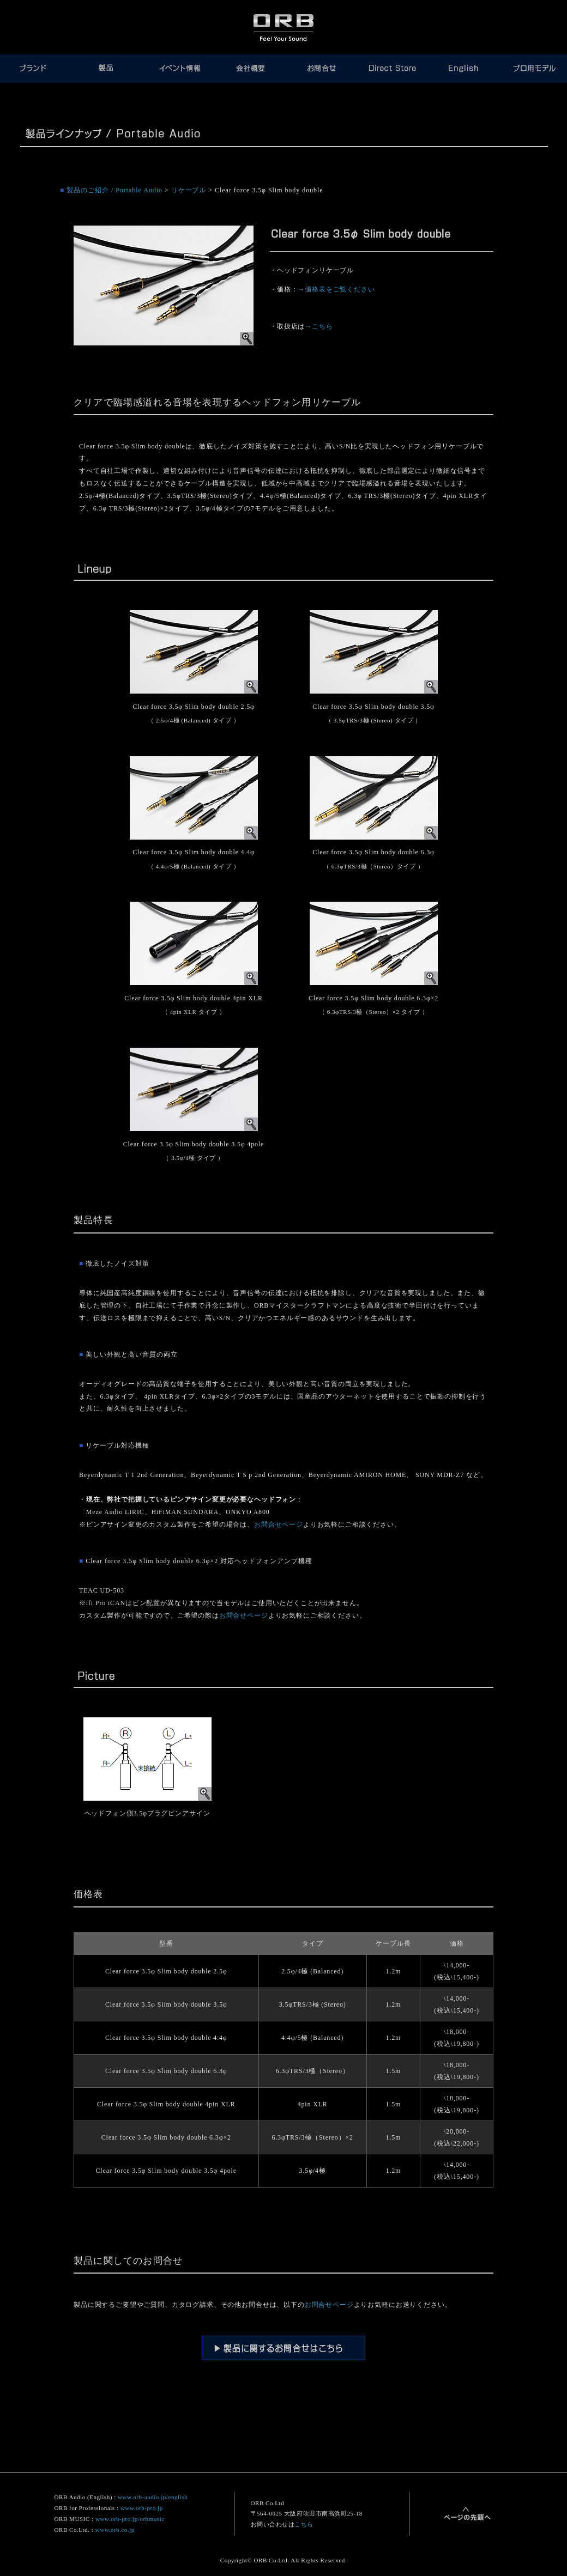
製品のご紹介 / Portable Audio (114, 190)
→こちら (319, 326)
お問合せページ (278, 1524)
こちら (303, 2524)
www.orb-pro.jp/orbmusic (130, 2519)
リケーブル (189, 190)
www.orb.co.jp (115, 2529)
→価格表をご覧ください (336, 289)
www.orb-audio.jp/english (153, 2497)
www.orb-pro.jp (141, 2508)
